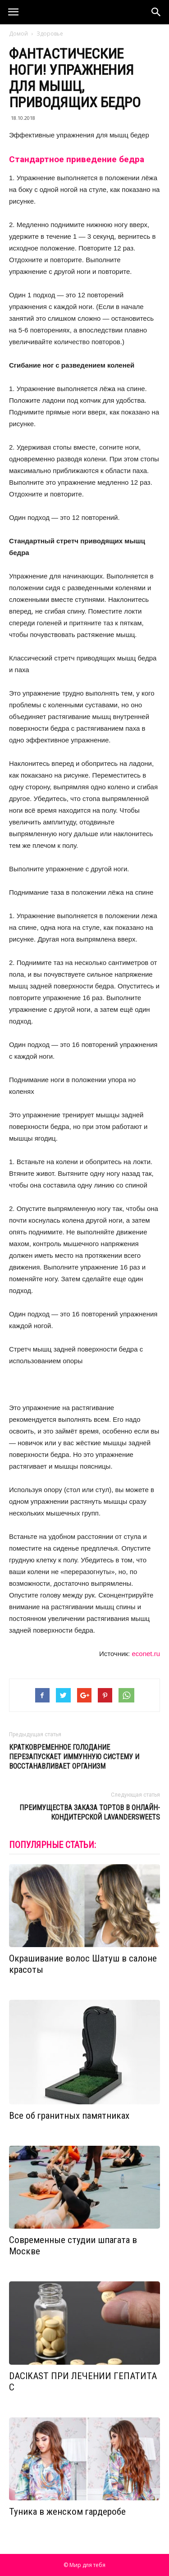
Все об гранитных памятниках (69, 2115)
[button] (156, 12)
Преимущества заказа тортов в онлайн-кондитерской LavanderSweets (89, 1812)
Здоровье (50, 33)
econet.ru (146, 1653)
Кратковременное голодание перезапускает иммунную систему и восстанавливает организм (74, 1756)
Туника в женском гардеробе (67, 2511)
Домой (18, 33)
